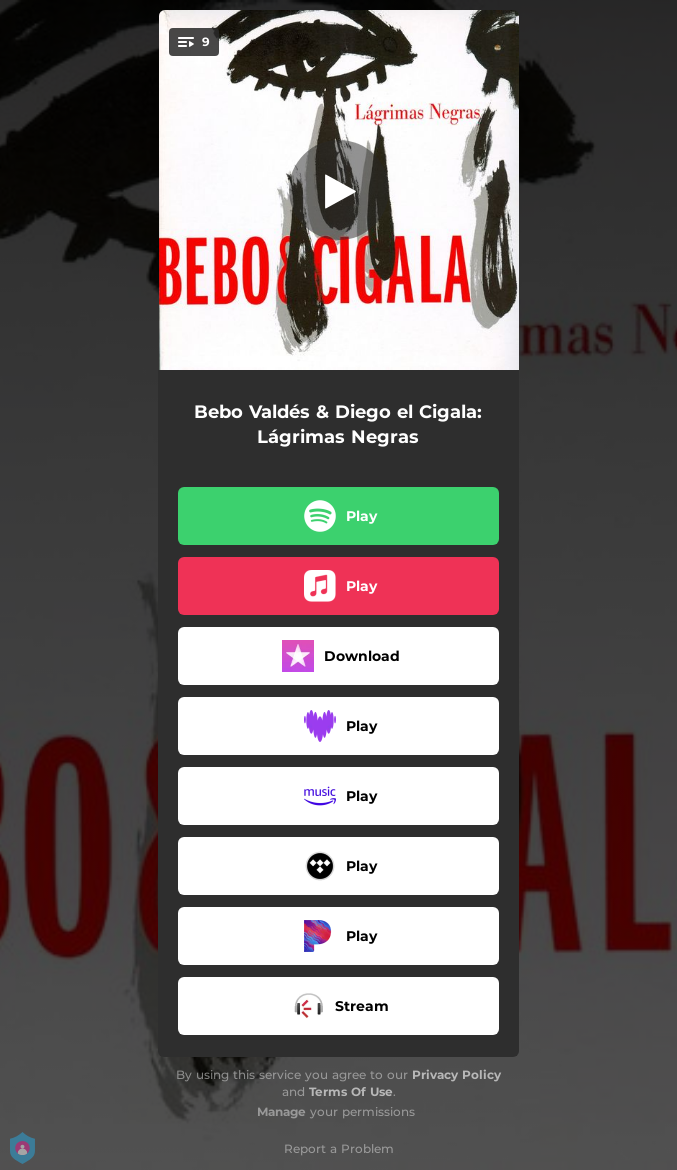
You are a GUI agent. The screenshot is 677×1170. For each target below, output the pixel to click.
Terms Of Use (351, 1091)
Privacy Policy (456, 1074)
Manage (281, 1111)
